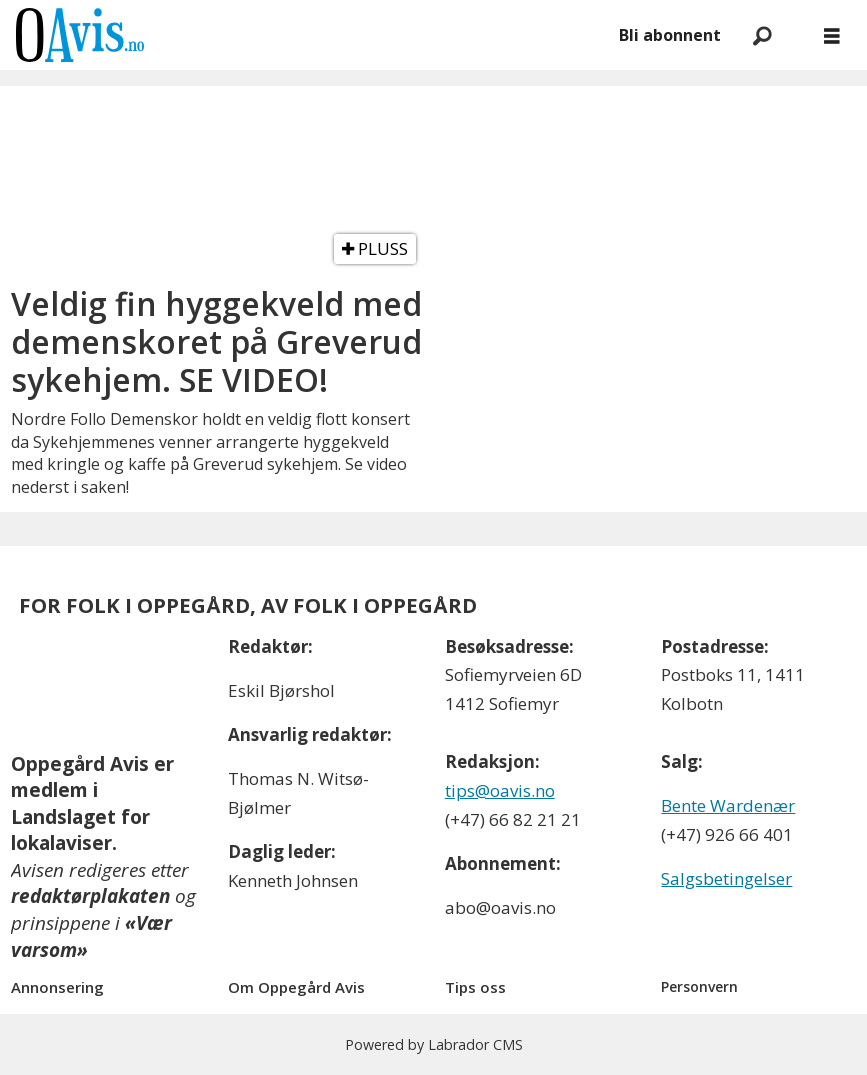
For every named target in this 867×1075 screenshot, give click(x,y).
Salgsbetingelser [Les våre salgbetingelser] (726, 878)
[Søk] (762, 35)
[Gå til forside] (80, 35)
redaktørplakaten (90, 896)
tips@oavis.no (500, 790)
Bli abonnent (670, 35)
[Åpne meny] (832, 35)
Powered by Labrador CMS (434, 1044)
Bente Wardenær (728, 805)
